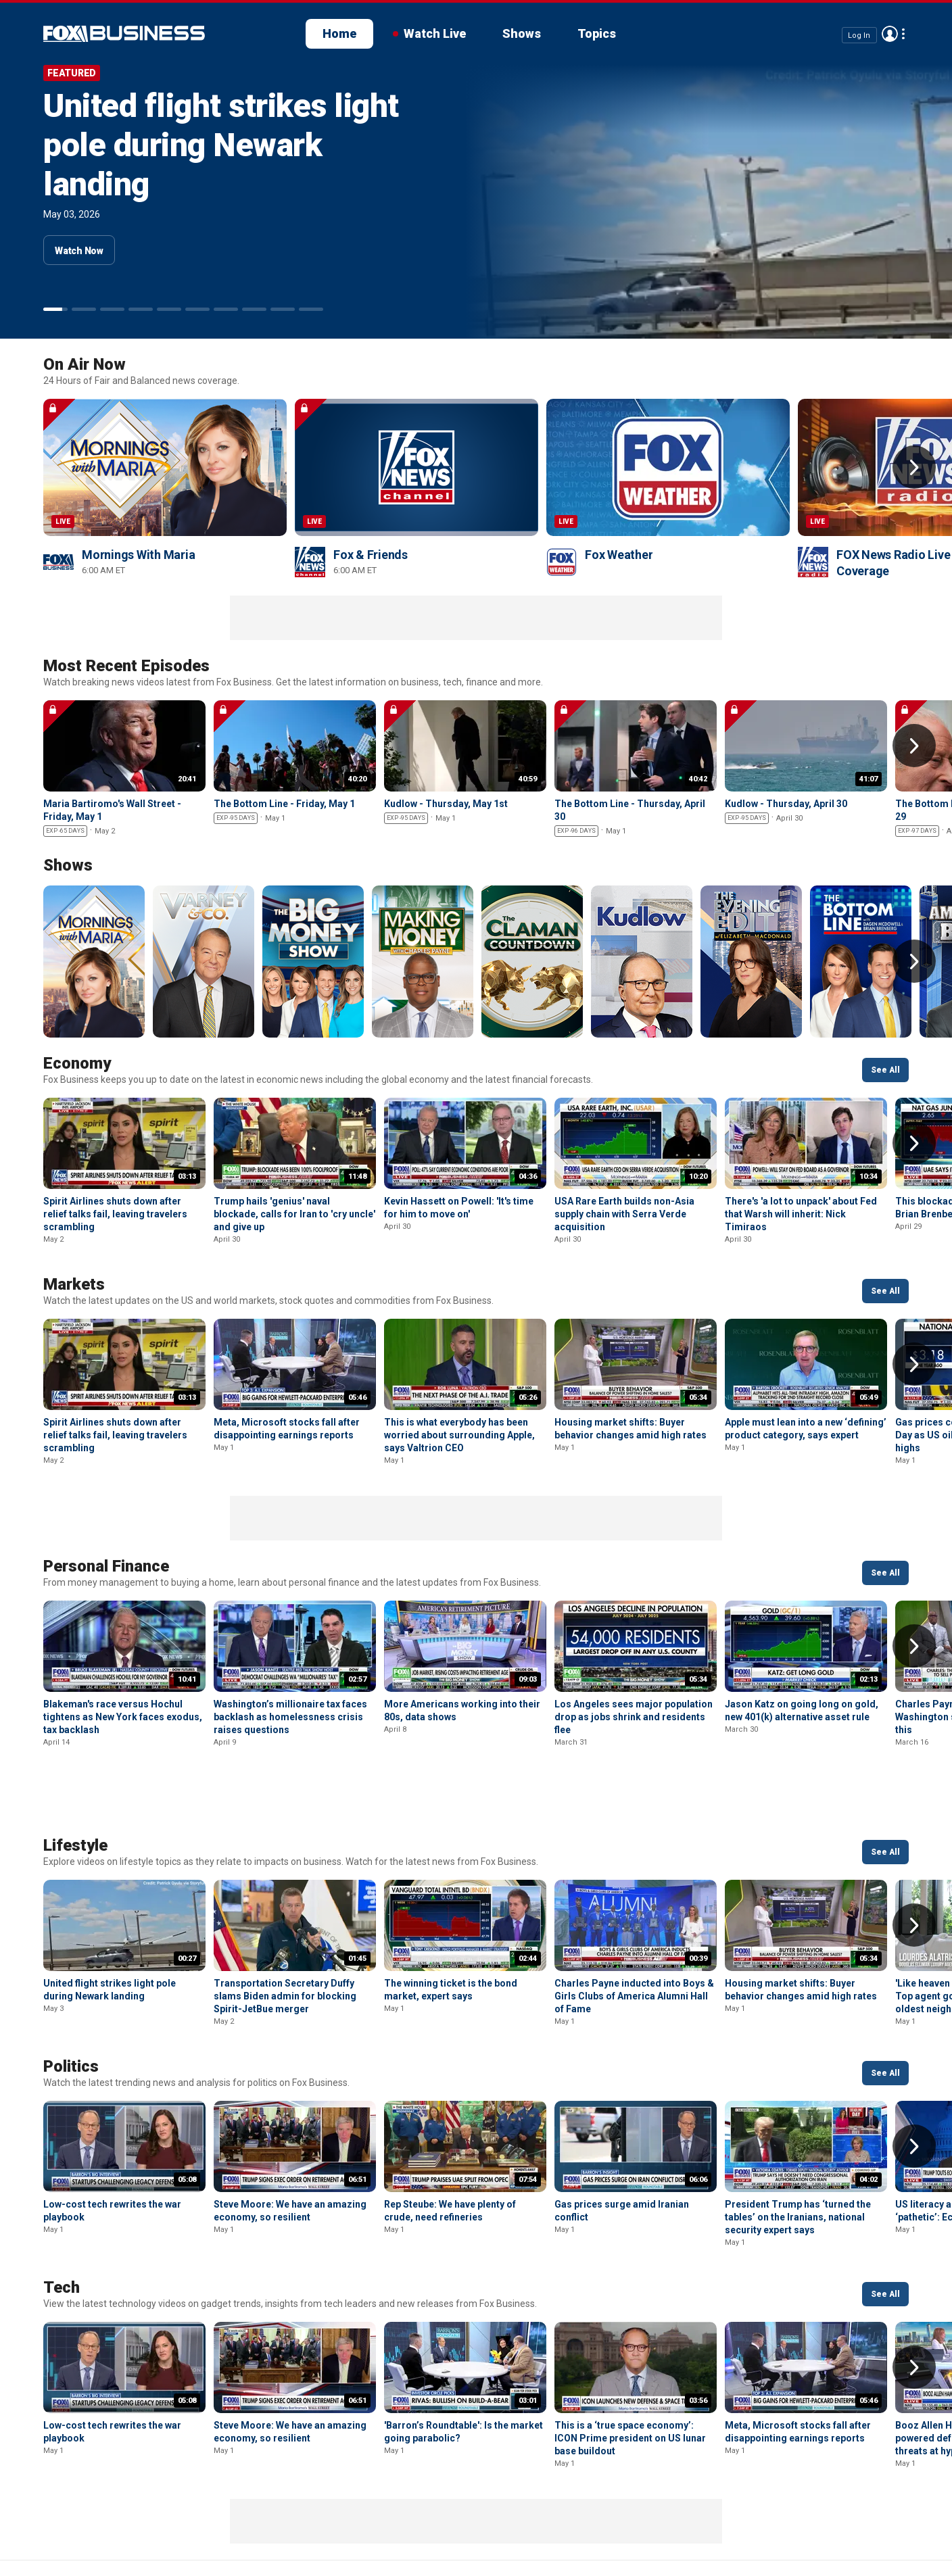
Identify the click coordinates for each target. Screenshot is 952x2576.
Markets (74, 1284)
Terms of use (237, 2522)
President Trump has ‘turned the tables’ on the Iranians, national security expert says (798, 2146)
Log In (859, 34)
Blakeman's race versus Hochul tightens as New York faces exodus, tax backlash (122, 1717)
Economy (77, 1063)
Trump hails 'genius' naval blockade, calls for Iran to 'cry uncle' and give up (294, 1214)
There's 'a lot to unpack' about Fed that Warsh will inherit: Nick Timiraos (801, 1214)
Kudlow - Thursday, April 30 (786, 803)
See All (885, 1070)
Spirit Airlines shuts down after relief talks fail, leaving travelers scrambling (115, 1214)
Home (339, 33)
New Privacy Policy (136, 2522)
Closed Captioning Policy (480, 2522)
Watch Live (435, 33)
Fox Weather (618, 555)
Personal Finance (106, 1566)
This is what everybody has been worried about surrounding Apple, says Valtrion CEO (459, 1435)
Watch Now (79, 250)
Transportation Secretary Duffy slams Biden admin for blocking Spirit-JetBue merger (285, 1925)
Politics (71, 1995)
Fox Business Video (124, 34)
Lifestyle (75, 1774)
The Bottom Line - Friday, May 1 (284, 803)
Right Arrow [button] (914, 467)
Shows (521, 33)
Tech (61, 2216)
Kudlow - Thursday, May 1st (446, 803)
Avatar (890, 34)
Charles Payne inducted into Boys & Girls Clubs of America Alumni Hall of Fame (634, 1925)
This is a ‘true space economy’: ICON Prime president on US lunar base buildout (630, 2367)
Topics (596, 33)
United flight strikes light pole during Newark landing (221, 145)
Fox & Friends (370, 555)
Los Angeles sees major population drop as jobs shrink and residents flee (633, 1717)
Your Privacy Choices (343, 2522)
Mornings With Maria (138, 555)
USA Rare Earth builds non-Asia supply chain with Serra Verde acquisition (624, 1214)
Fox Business (46, 2527)
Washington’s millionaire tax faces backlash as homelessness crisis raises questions (290, 1717)
